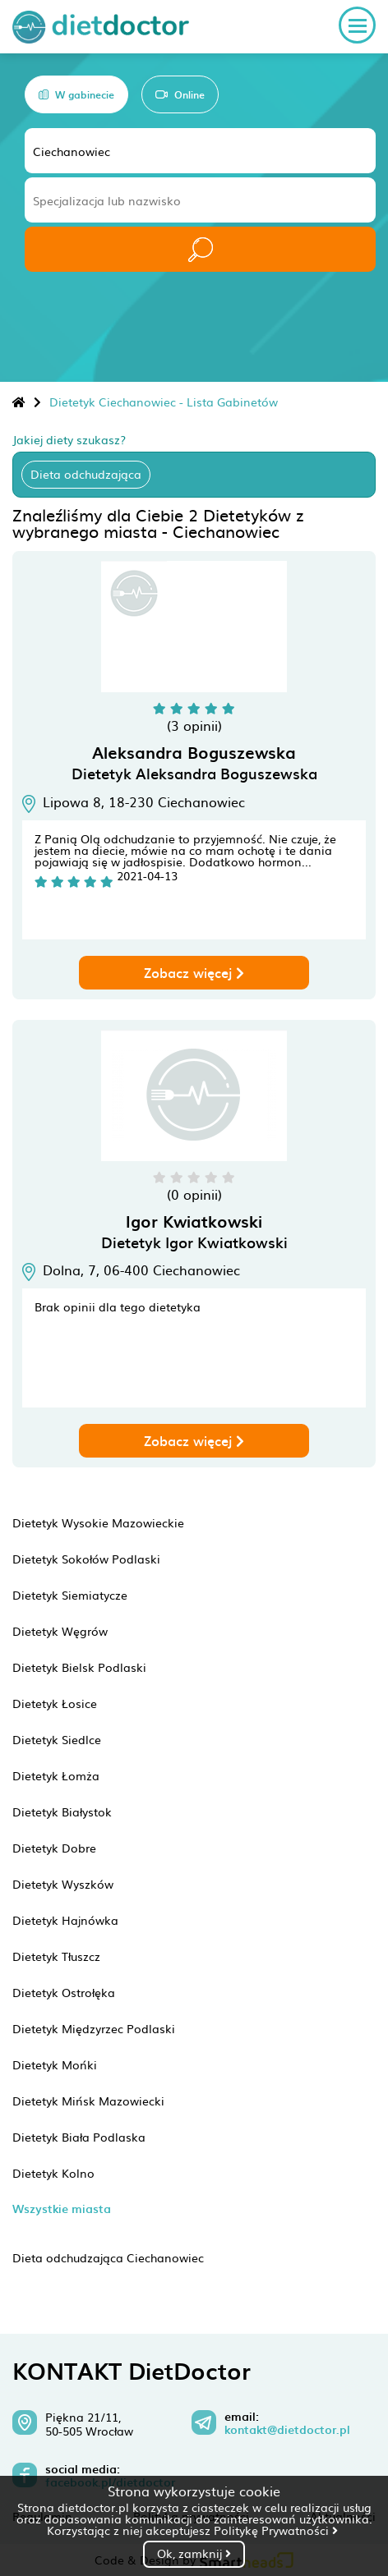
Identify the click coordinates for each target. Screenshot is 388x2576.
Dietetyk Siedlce (56, 1739)
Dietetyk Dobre (54, 1847)
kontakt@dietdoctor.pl (287, 2430)
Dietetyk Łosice (54, 1703)
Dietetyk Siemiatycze (69, 1594)
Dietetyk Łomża (55, 1775)
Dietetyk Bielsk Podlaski (79, 1667)
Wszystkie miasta (61, 2208)
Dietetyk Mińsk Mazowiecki (88, 2100)
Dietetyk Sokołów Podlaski (86, 1558)
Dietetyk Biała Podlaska (79, 2136)
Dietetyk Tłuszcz (56, 1956)
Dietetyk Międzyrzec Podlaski (93, 2028)
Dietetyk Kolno (53, 2173)
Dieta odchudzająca (85, 474)
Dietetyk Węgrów (60, 1631)
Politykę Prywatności (276, 2530)
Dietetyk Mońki (54, 2064)
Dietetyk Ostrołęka (63, 1992)
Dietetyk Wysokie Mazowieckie (98, 1522)
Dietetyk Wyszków (62, 1884)
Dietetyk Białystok (62, 1811)
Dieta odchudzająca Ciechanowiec (108, 2257)
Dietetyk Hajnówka (65, 1920)
